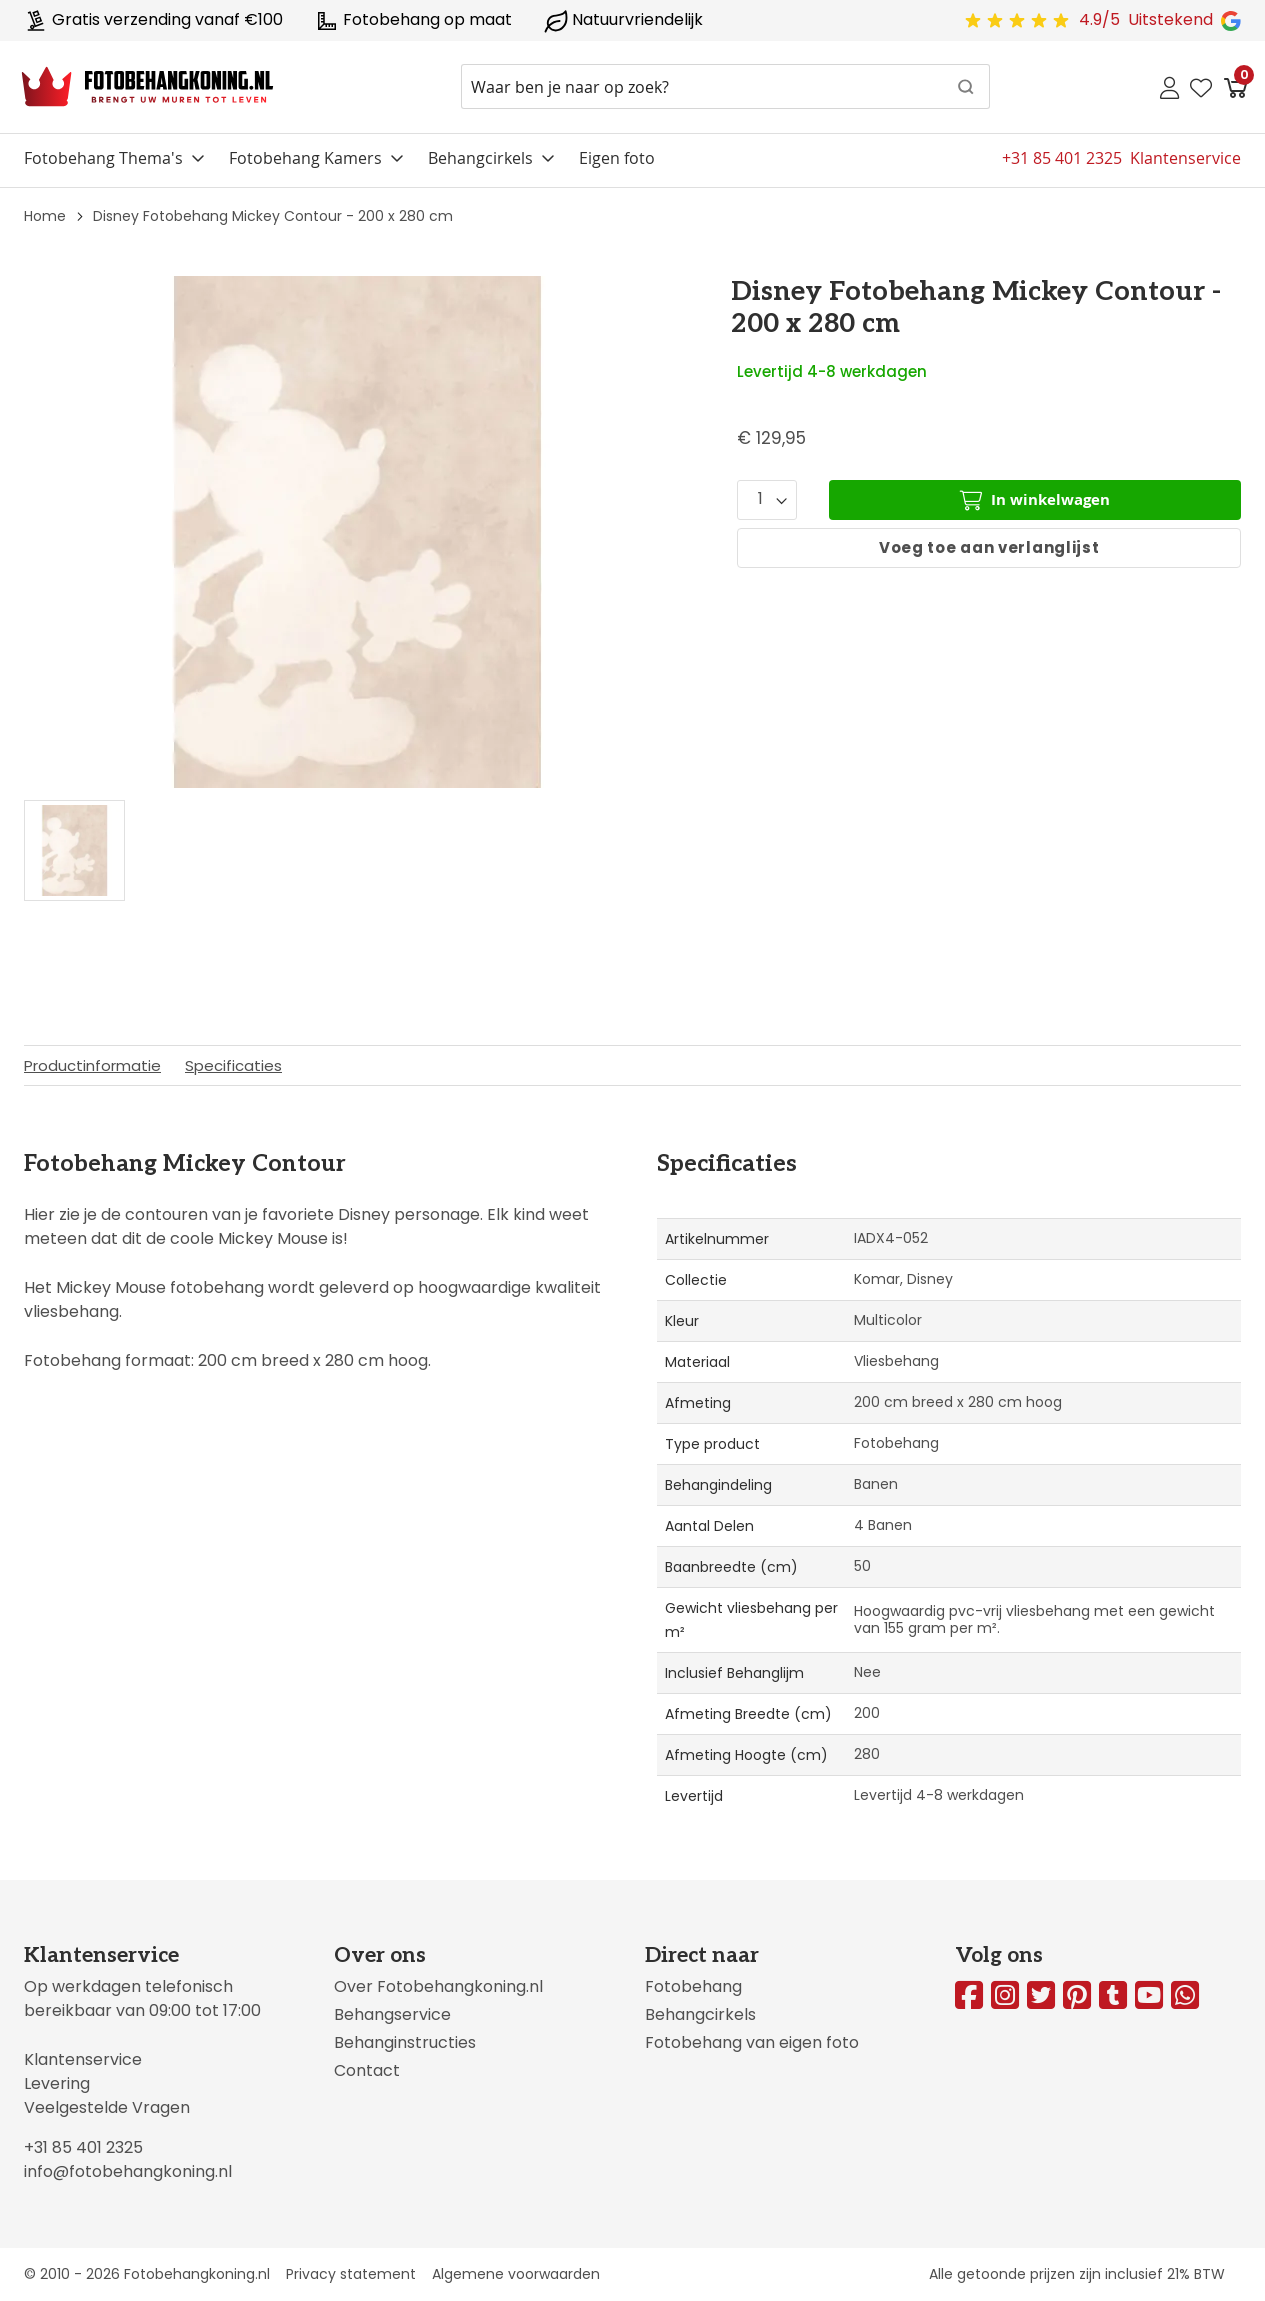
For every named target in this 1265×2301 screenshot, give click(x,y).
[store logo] (147, 87)
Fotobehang (693, 1986)
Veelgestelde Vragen (107, 2107)
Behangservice (392, 2014)
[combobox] (725, 86)
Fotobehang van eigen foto (752, 2042)
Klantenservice (83, 2059)
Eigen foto (617, 158)
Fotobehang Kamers (305, 158)
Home (45, 216)
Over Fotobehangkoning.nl (438, 1986)
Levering (57, 2083)
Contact (367, 2070)
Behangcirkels (480, 158)
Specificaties (233, 1065)
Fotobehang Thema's (103, 158)
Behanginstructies (405, 2042)
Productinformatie (92, 1065)
